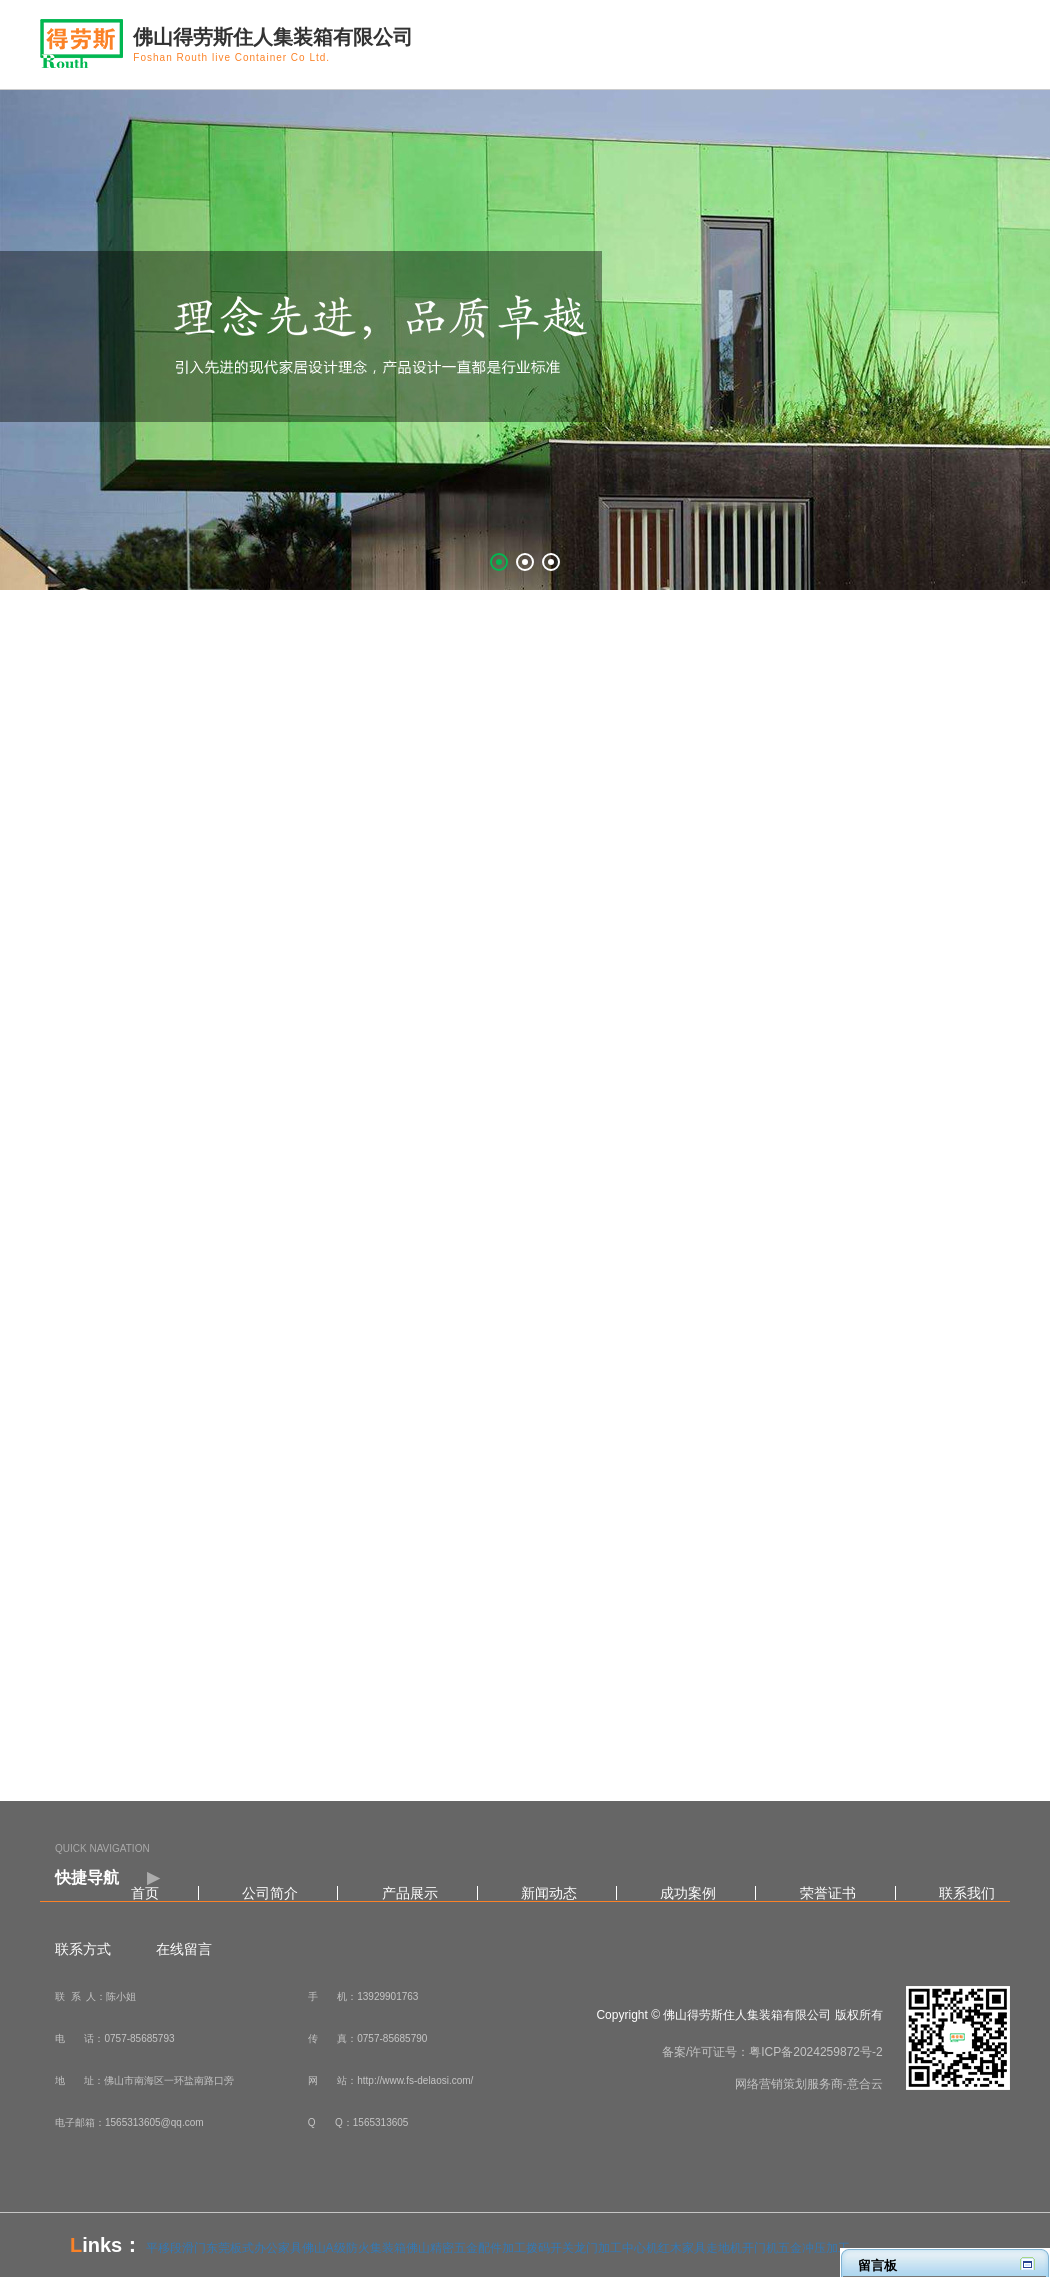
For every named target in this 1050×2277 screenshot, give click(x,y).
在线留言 (184, 1949)
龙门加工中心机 (616, 2248)
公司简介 (270, 1893)
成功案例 (688, 1893)
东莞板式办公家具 (254, 2248)
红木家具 (682, 2248)
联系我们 (967, 1893)
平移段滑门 (176, 2248)
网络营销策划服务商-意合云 (809, 2084)
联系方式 (83, 1949)
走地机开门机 (742, 2248)
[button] (499, 562)
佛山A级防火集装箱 (354, 2248)
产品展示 (410, 1893)
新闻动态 (549, 1893)
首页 (145, 1893)
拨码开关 (550, 2248)
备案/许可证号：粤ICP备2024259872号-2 (772, 2052)
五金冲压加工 (814, 2248)
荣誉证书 (828, 1893)
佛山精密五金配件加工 (466, 2248)
